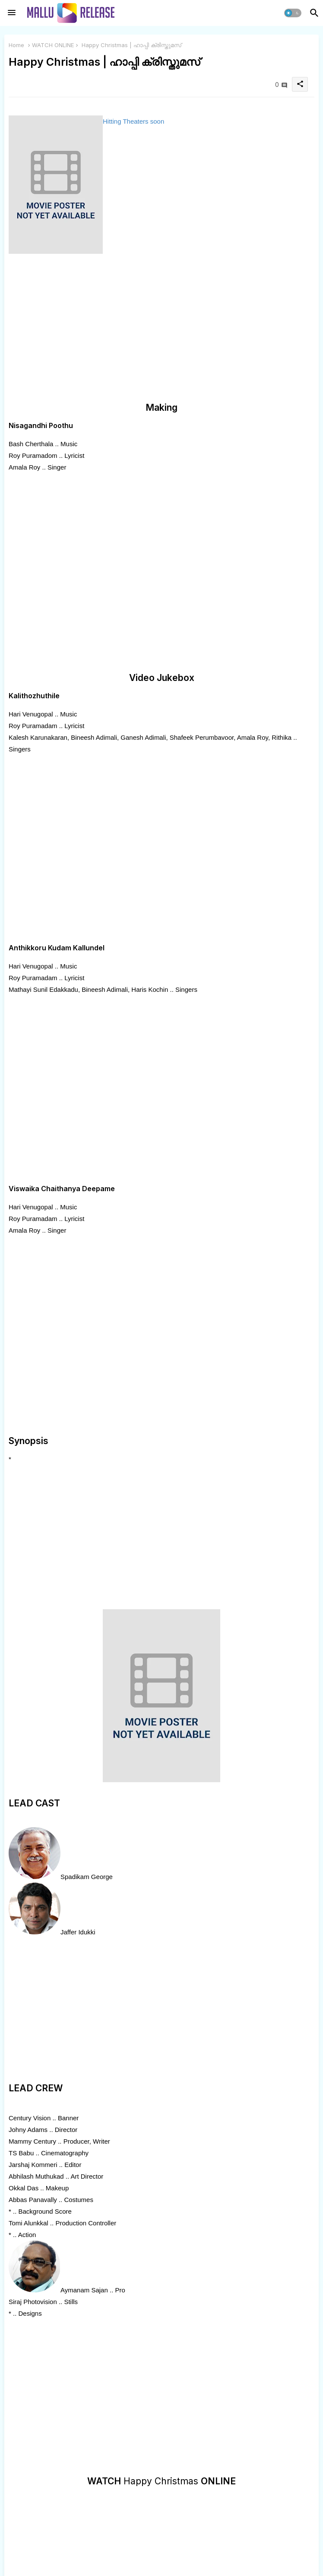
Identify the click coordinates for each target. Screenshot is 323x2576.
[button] (292, 13)
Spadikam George (86, 1876)
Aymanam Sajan (84, 2290)
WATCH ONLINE (53, 45)
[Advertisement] (161, 329)
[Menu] (11, 13)
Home (16, 45)
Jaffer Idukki (77, 1932)
